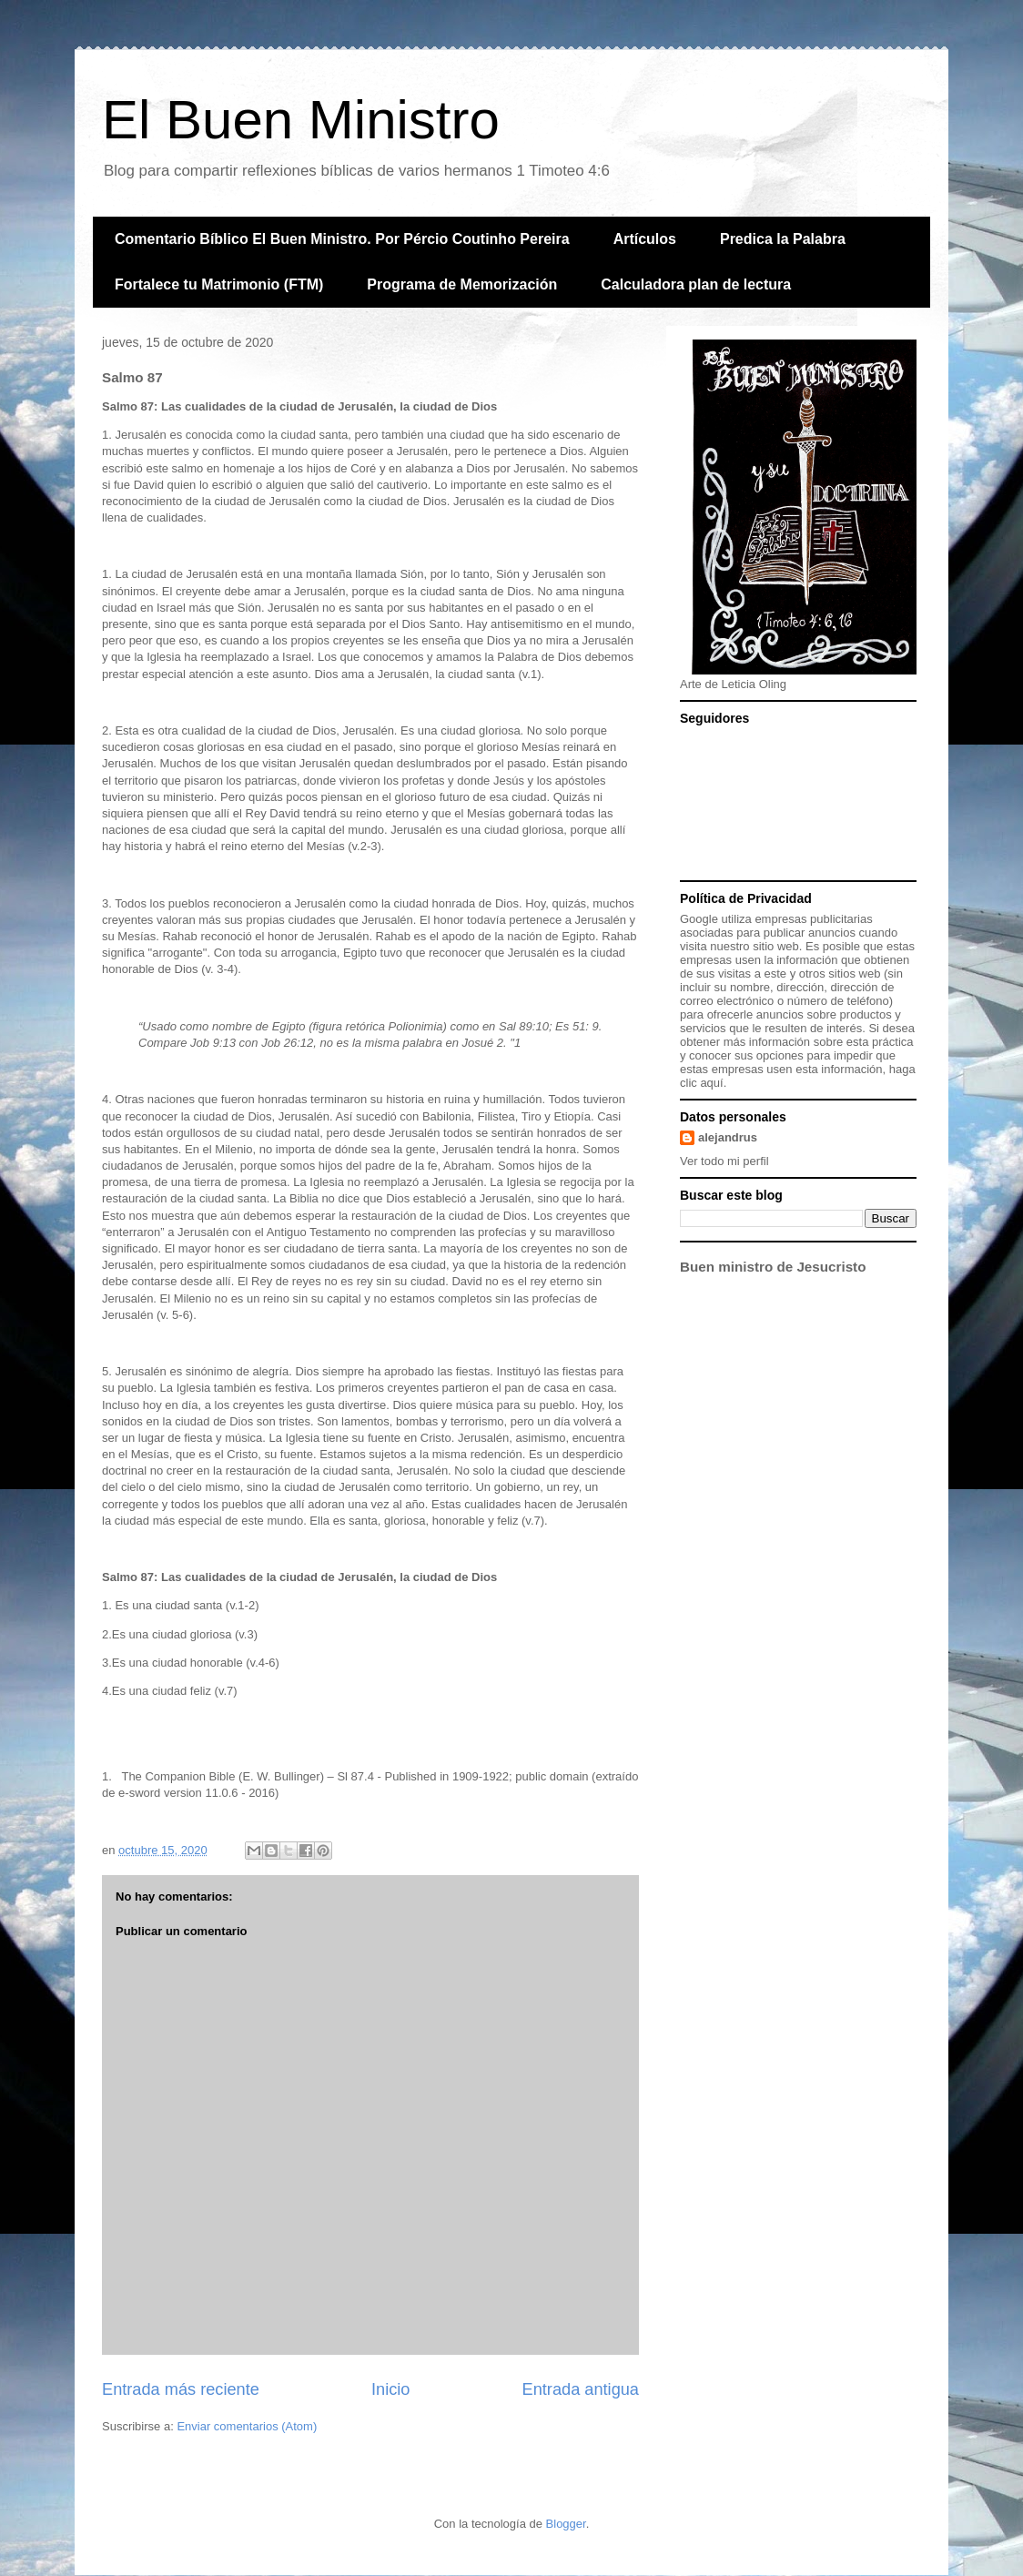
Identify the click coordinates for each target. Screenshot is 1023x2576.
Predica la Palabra (783, 239)
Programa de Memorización (462, 284)
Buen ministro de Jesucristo (773, 1266)
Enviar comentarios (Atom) (247, 2426)
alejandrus (727, 1137)
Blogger (566, 2523)
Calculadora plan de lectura (696, 284)
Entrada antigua (580, 2389)
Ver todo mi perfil (724, 1161)
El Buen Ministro (301, 119)
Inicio (390, 2389)
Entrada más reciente (180, 2389)
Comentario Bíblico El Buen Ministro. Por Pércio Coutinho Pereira (342, 239)
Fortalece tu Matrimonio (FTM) (219, 284)
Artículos (644, 239)
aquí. (713, 1083)
